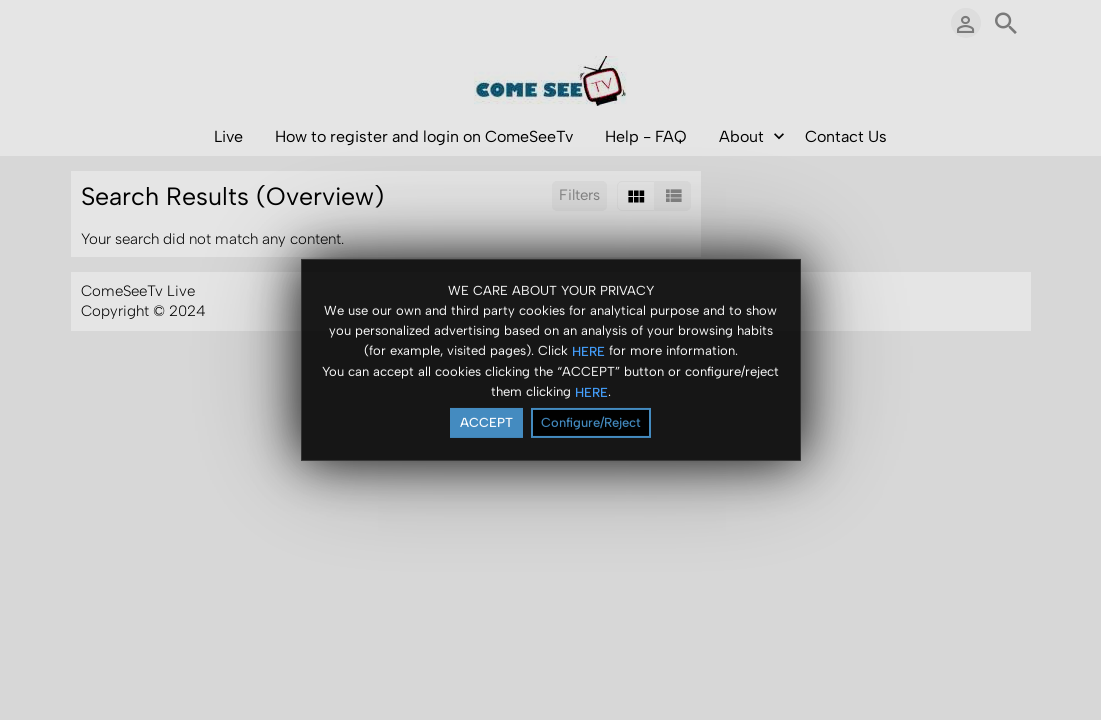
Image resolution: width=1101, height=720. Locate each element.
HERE (588, 351)
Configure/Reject (591, 423)
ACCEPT (486, 423)
